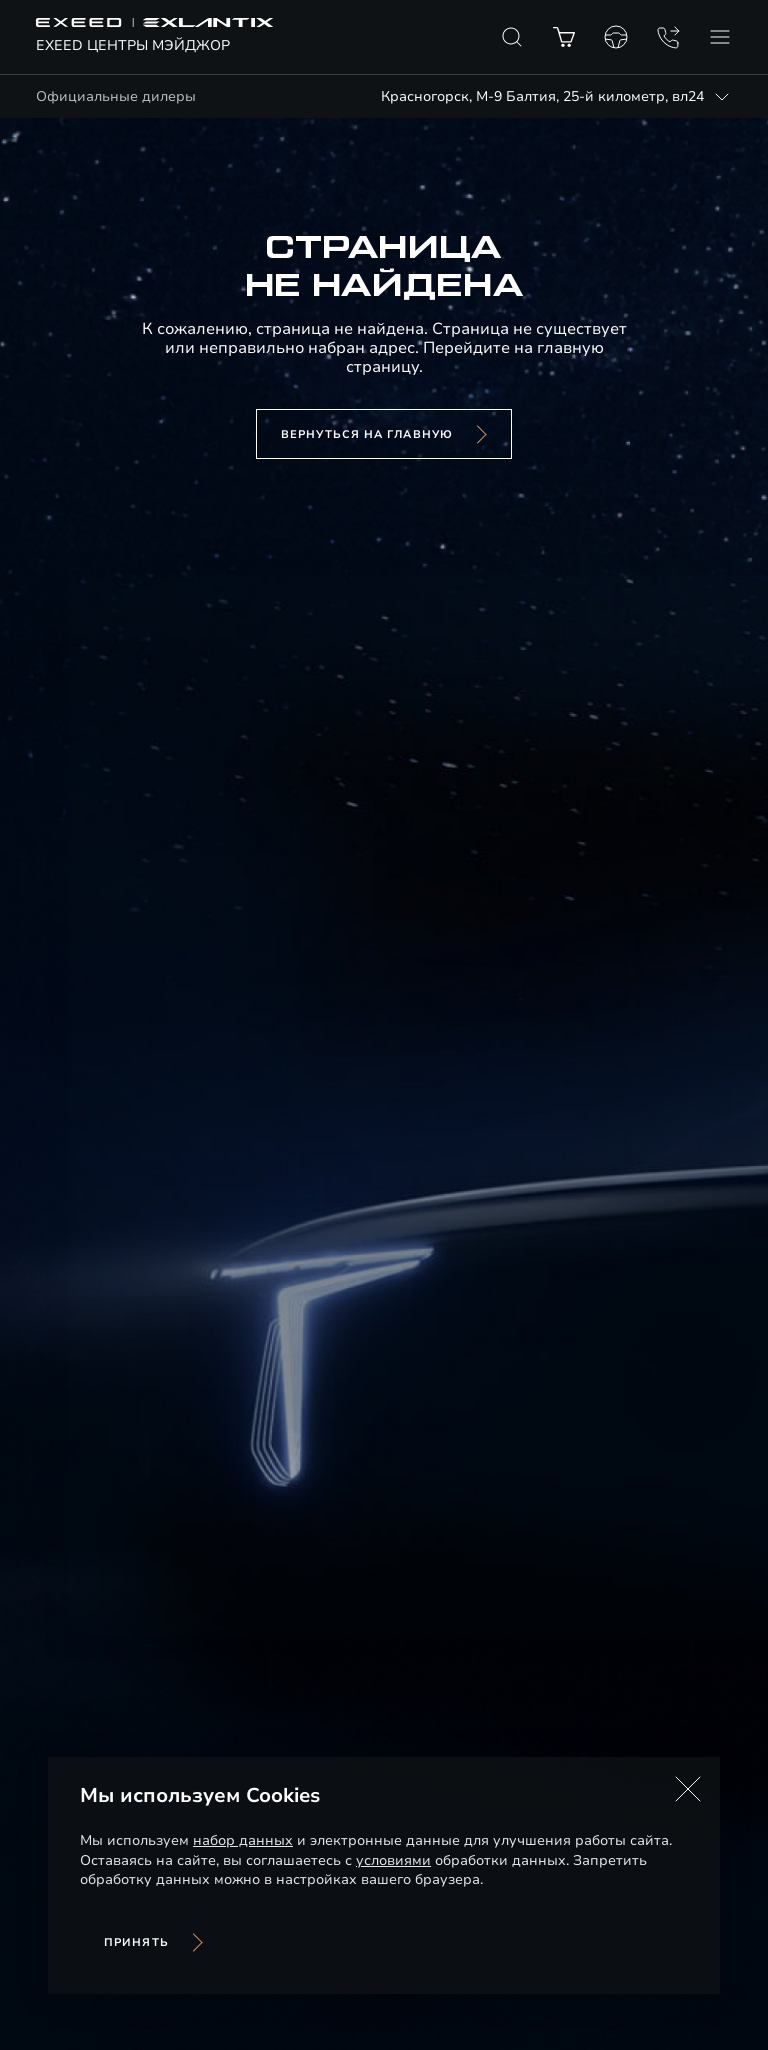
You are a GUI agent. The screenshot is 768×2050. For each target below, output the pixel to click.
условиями (393, 1860)
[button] (688, 1789)
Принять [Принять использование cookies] (136, 1942)
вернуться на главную (367, 434)
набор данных (243, 1840)
